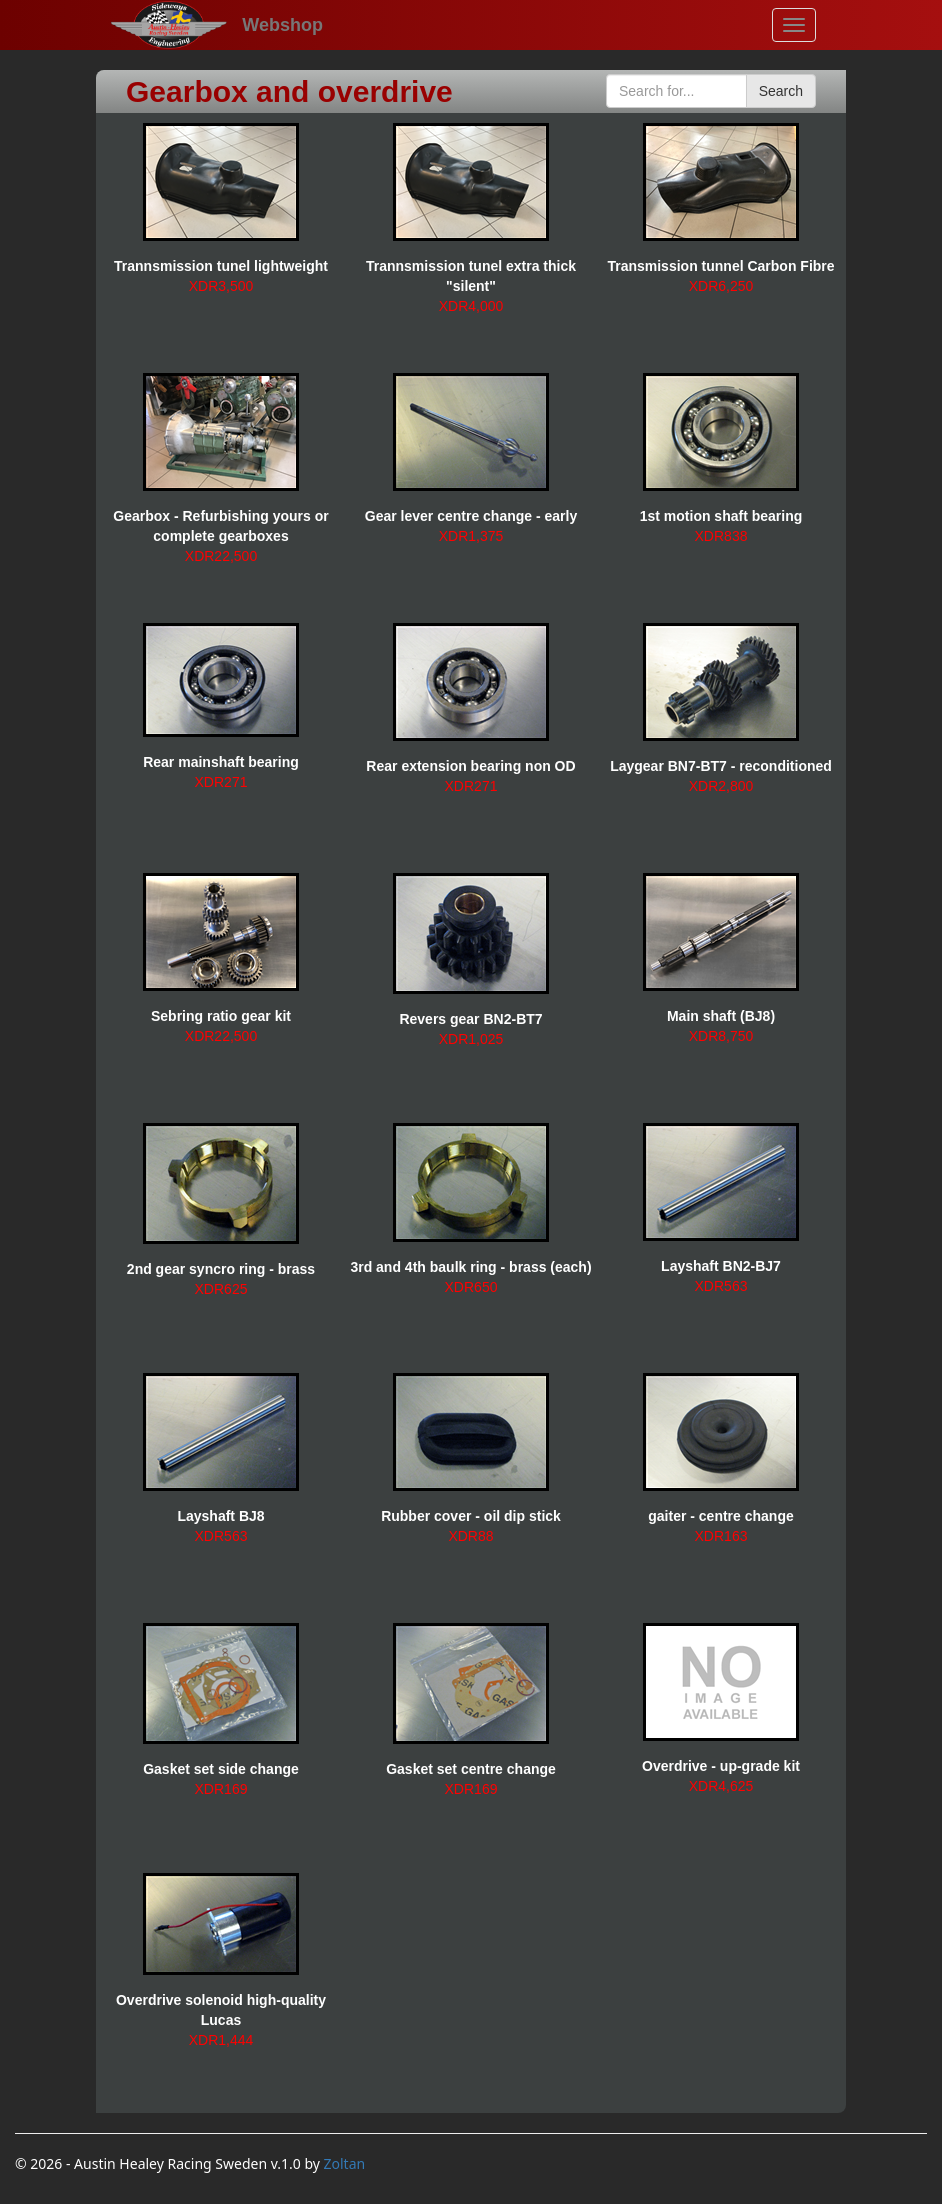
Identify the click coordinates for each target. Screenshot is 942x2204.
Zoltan (345, 2163)
